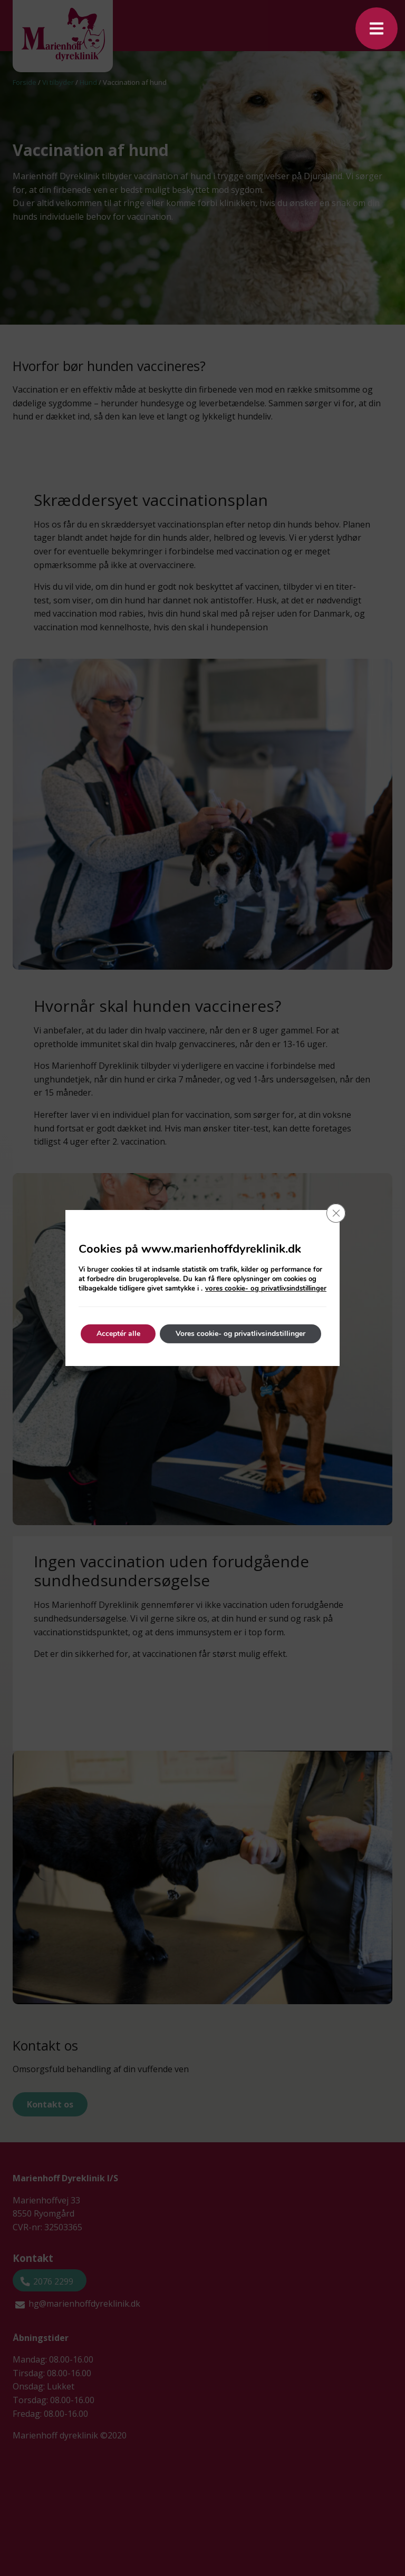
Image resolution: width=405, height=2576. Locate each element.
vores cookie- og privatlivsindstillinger (266, 1288)
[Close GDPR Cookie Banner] (335, 1213)
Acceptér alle (118, 1334)
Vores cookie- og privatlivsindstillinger (241, 1334)
